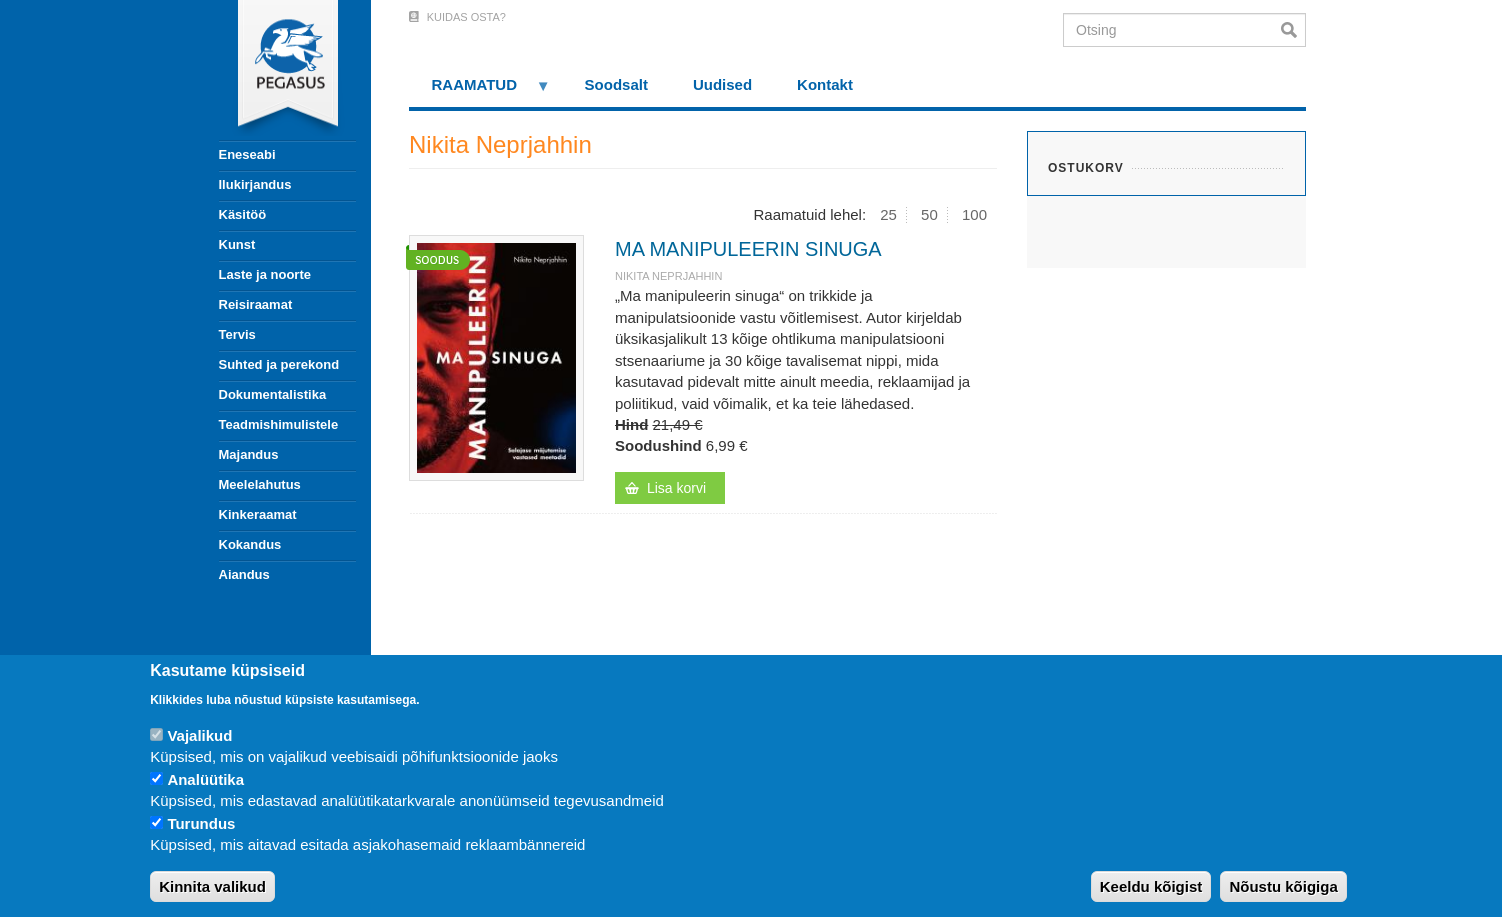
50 (929, 214)
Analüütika (205, 779)
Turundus (201, 823)
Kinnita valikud (212, 886)
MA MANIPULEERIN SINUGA (748, 249)
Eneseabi (247, 154)
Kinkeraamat (258, 514)
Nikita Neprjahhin (668, 276)
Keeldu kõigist (1151, 886)
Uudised (722, 84)
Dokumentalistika (273, 394)
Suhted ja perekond (279, 364)
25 (888, 214)
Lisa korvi (676, 488)
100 (974, 214)
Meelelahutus (260, 484)
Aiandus (244, 574)
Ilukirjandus (255, 184)
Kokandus (250, 544)
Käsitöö (243, 214)
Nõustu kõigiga (1283, 886)
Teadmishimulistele (279, 424)
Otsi (1293, 30)
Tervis (237, 334)
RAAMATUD (480, 91)
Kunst (237, 244)
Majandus (249, 454)
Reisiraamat (256, 304)
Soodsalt (616, 84)
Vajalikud (199, 735)
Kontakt (825, 84)
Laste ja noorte (265, 274)
